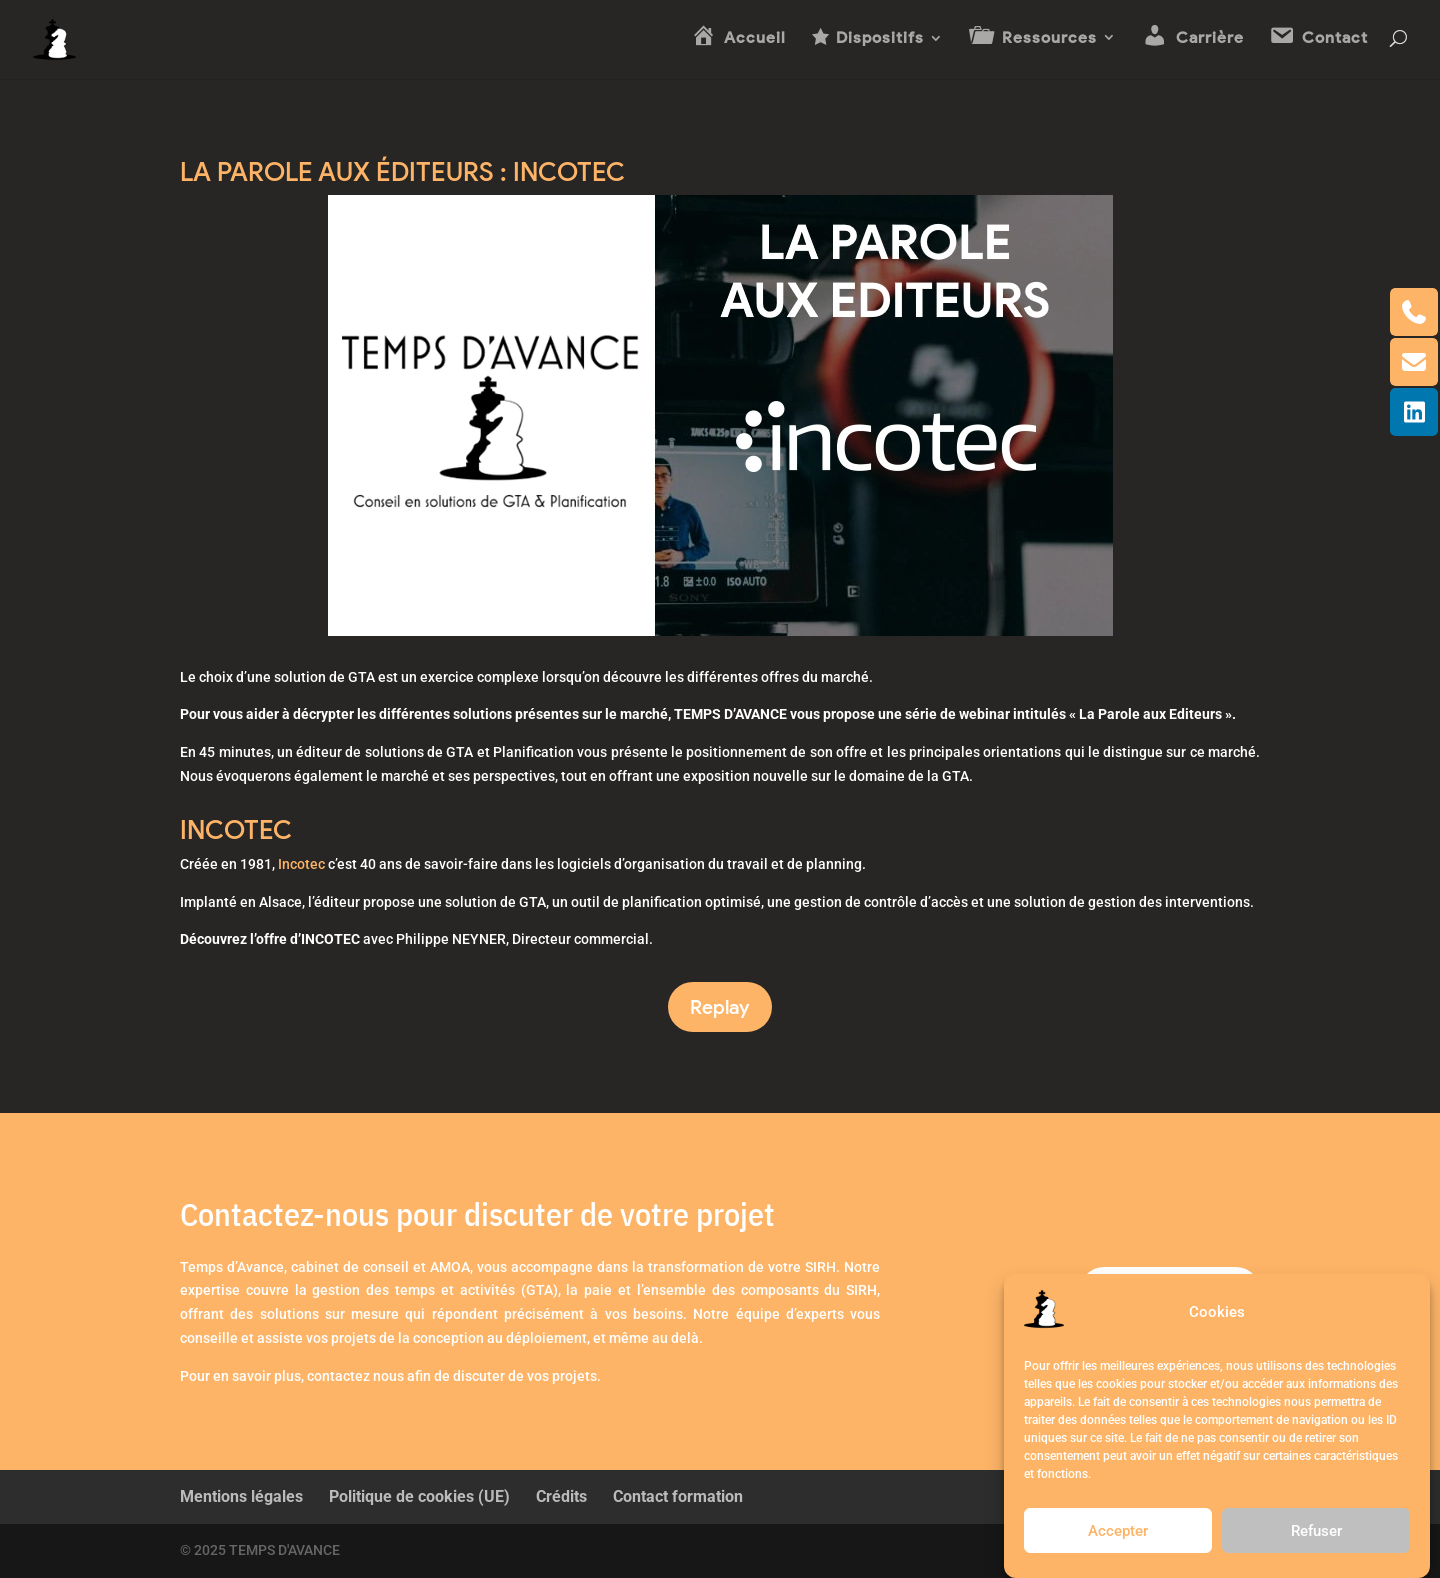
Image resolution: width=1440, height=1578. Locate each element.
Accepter (1118, 1531)
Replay (720, 1007)
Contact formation (678, 1496)
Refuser (1316, 1531)
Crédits (561, 1496)
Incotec (301, 864)
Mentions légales (241, 1496)
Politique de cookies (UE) (419, 1496)
